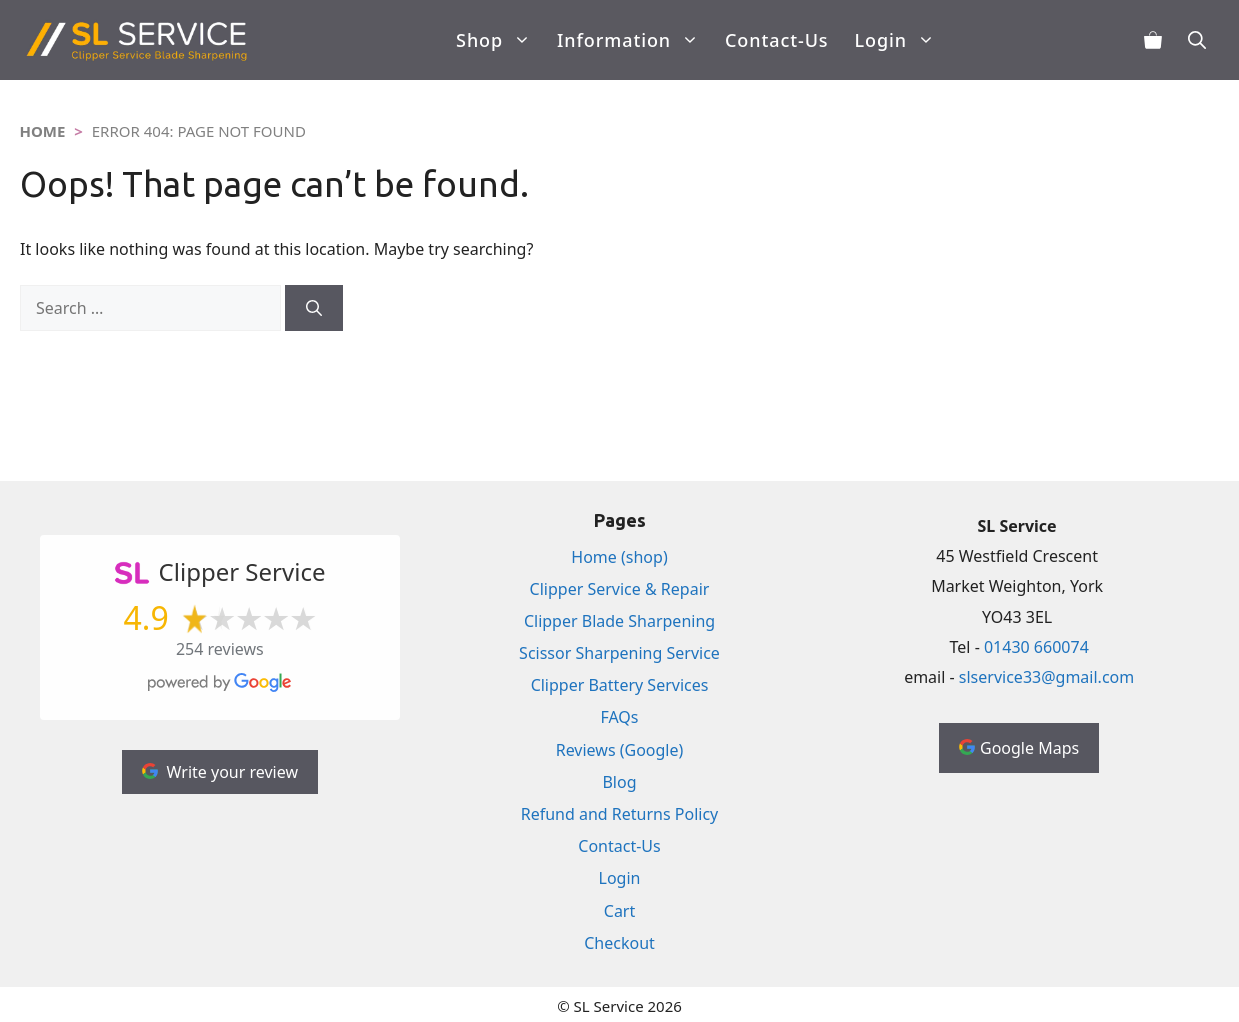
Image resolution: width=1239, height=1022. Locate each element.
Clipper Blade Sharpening (619, 621)
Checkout (619, 943)
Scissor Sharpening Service (619, 653)
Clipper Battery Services (620, 685)
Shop (500, 40)
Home (43, 131)
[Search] (314, 308)
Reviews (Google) (620, 750)
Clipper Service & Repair (620, 589)
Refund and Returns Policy (620, 814)
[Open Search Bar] (1197, 40)
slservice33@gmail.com (1046, 677)
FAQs (619, 717)
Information (634, 40)
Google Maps (1019, 748)
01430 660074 (1036, 647)
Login (900, 40)
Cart (619, 911)
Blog (619, 782)
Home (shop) (619, 557)
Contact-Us (776, 40)
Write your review (220, 772)
